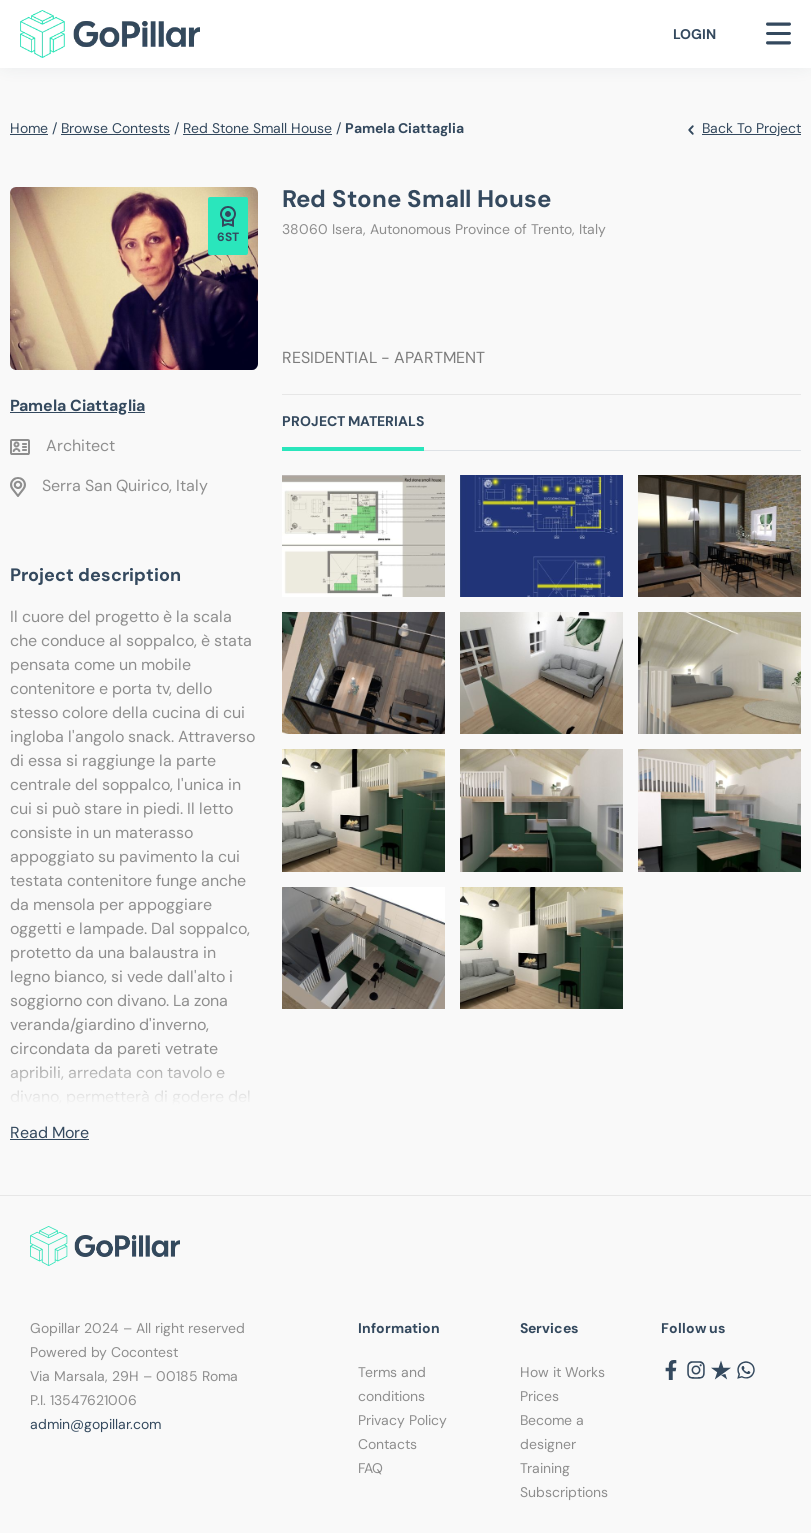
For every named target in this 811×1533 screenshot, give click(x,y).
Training (545, 1468)
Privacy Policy (402, 1420)
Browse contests (115, 128)
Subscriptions (564, 1492)
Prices (539, 1396)
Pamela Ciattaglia (77, 405)
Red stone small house (257, 128)
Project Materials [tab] (353, 421)
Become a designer (552, 1432)
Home (29, 128)
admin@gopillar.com (95, 1424)
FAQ (370, 1468)
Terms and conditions (392, 1384)
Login (694, 34)
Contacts (387, 1444)
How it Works (562, 1372)
